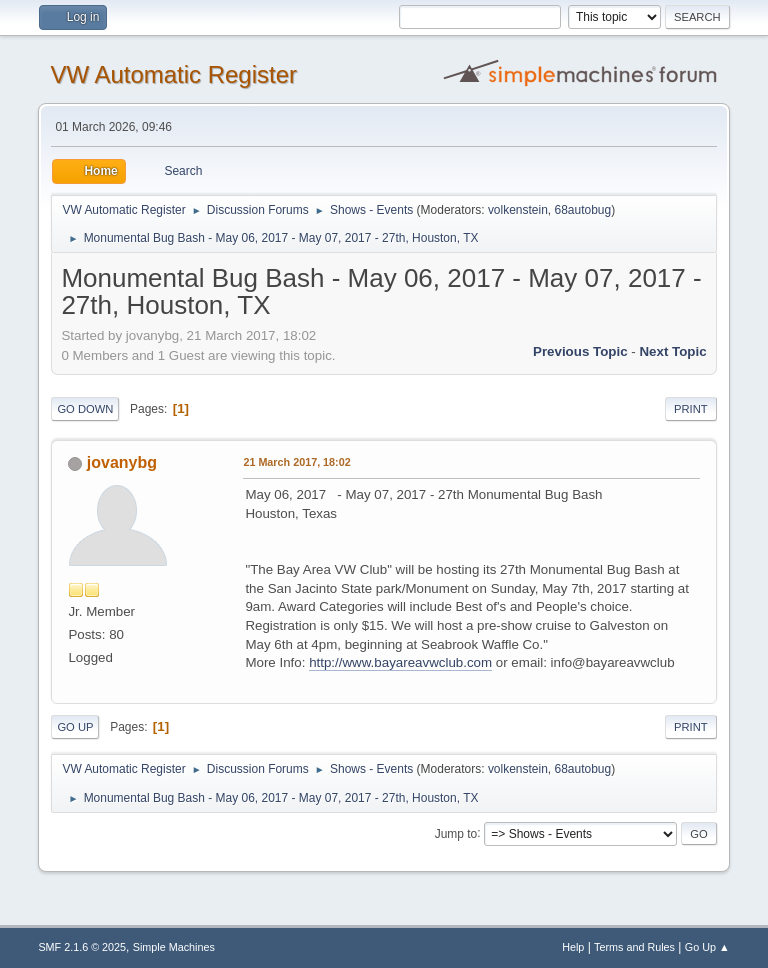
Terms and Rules (634, 947)
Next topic (672, 351)
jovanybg (122, 462)
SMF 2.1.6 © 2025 (82, 947)
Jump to (456, 833)
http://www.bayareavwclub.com (400, 662)
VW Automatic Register (173, 74)
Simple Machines (174, 947)
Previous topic (580, 351)
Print (691, 409)
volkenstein (518, 210)
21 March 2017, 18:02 (296, 462)
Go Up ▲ (707, 947)
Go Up (75, 727)
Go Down (85, 409)
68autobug (583, 210)
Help (573, 947)
